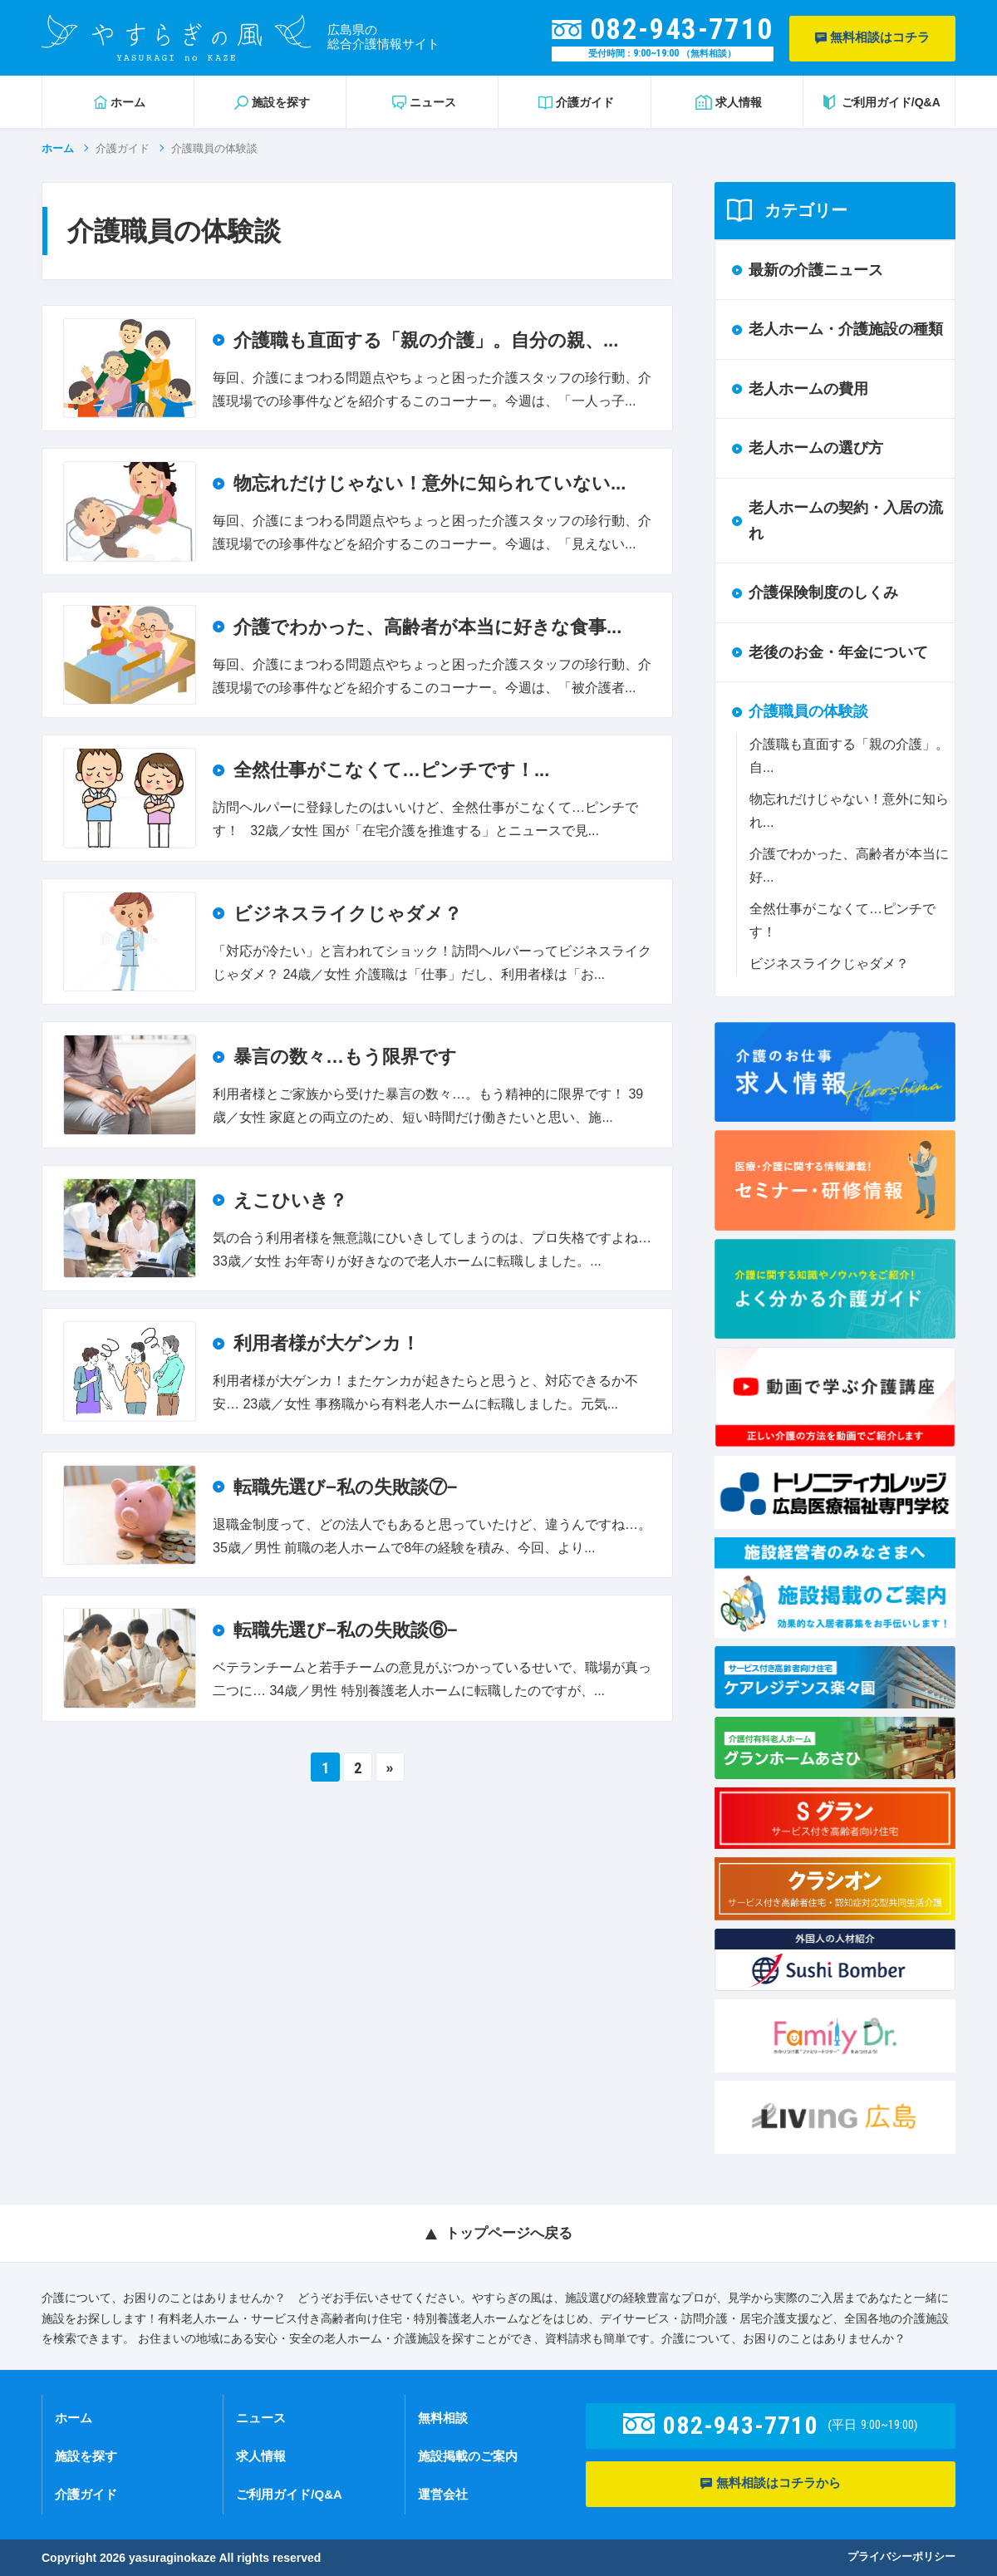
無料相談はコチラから (770, 2483)
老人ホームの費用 (808, 389)
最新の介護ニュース (816, 270)
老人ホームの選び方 (816, 448)
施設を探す (86, 2456)
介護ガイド (123, 148)
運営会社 (443, 2494)
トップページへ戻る (508, 2233)
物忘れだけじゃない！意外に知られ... (849, 810)
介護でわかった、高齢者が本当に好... (849, 865)
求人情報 (261, 2456)
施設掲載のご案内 (468, 2456)
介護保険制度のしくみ (823, 592)
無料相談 (443, 2418)
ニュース (261, 2418)
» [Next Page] (390, 1768)
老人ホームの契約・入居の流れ (846, 520)
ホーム (58, 148)
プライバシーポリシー (901, 2556)
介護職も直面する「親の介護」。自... (849, 755)
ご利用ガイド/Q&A (289, 2494)
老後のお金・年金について (838, 652)
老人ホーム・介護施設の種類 (846, 329)
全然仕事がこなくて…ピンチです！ (842, 920)
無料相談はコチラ (872, 38)
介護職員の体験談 (808, 711)
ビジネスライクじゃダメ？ (829, 963)
